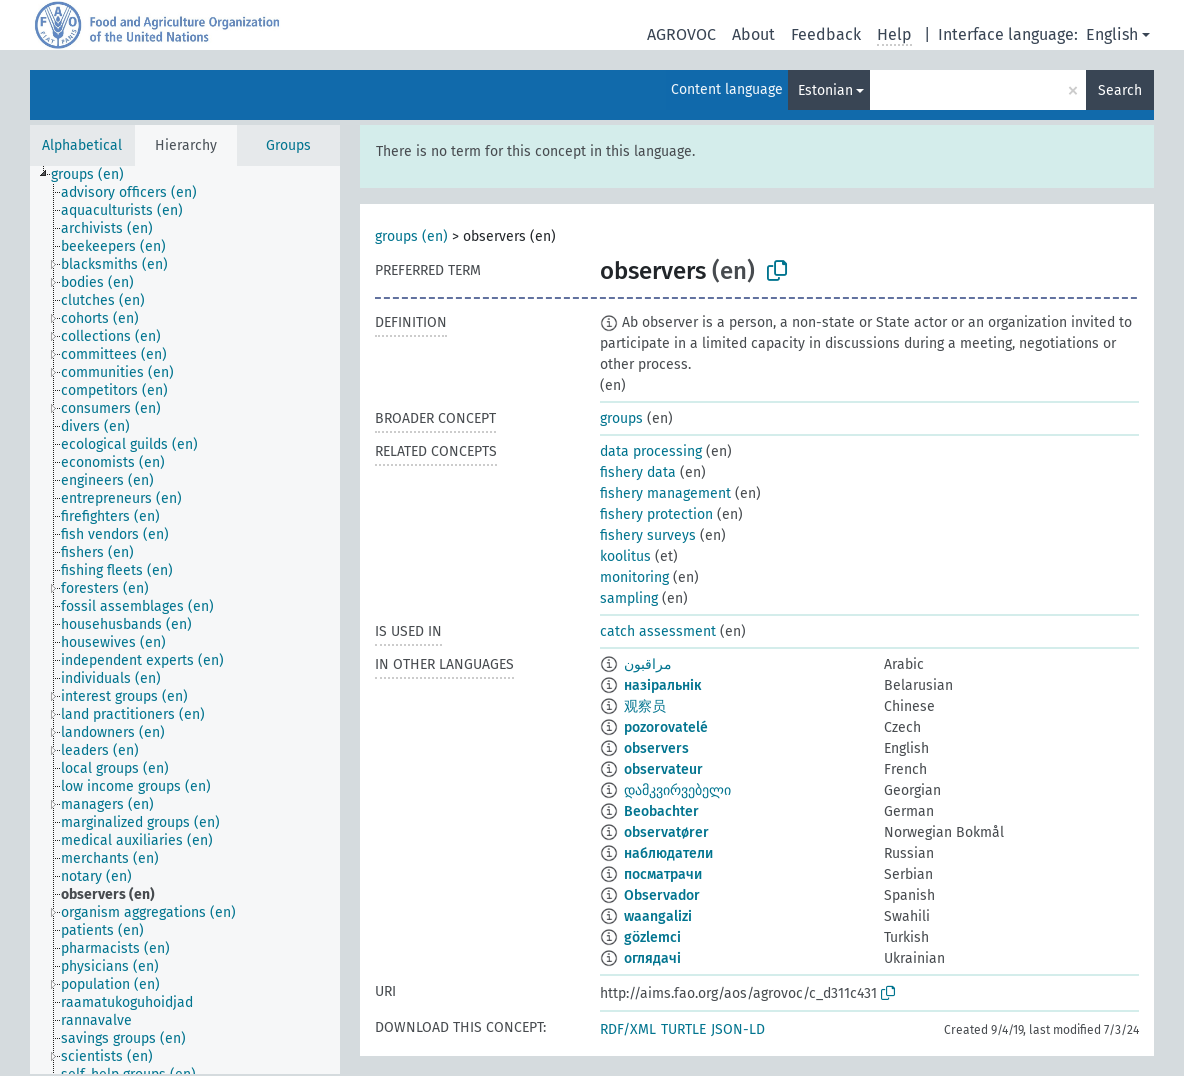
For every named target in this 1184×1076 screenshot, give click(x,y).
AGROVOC (681, 34)
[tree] (185, 620)
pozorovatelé (666, 727)
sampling (629, 598)
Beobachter (661, 811)
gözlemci (652, 937)
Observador (662, 895)
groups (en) (411, 236)
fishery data (638, 472)
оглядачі (652, 958)
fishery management (665, 493)
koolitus (625, 556)
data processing (651, 451)
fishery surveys (648, 535)
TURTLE (683, 1029)
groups (621, 418)
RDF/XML (628, 1029)
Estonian (825, 90)
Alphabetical (82, 145)
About (753, 34)
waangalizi (658, 916)
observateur (663, 769)
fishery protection (656, 514)
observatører (666, 832)
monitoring (634, 577)
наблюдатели (668, 853)
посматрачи (663, 874)
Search (1120, 90)
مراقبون (648, 664)
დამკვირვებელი (677, 790)
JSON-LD (738, 1029)
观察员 (645, 706)
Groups (288, 145)
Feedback (826, 34)
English (1112, 34)
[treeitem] (96, 175)
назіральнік (662, 685)
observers (656, 748)
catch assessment (658, 631)
